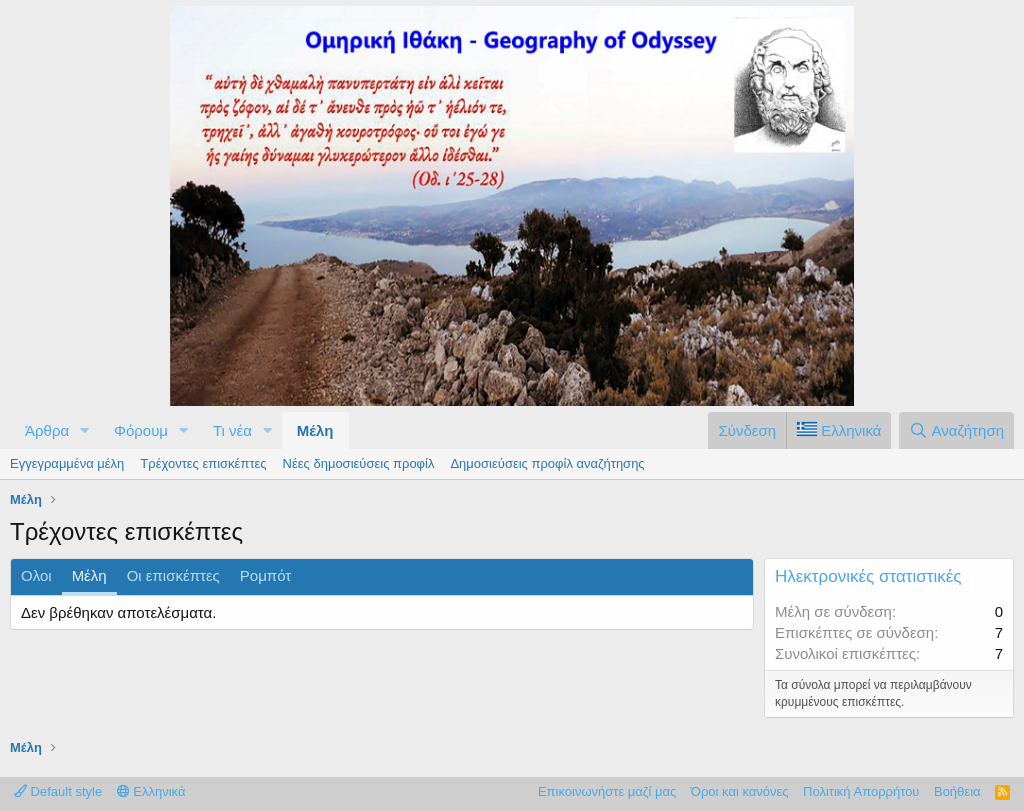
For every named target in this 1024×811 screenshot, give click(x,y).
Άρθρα (47, 430)
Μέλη (315, 430)
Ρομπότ (265, 575)
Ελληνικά (151, 791)
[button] (85, 430)
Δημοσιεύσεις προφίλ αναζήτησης (547, 463)
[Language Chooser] (838, 430)
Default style (58, 791)
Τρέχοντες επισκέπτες (203, 463)
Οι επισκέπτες (173, 575)
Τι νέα (232, 430)
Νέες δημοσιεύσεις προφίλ (359, 463)
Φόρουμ (141, 430)
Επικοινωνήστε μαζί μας (607, 791)
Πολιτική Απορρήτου (861, 791)
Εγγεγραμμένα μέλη (67, 463)
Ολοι (36, 575)
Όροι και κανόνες (740, 791)
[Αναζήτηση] (956, 430)
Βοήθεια (957, 791)
